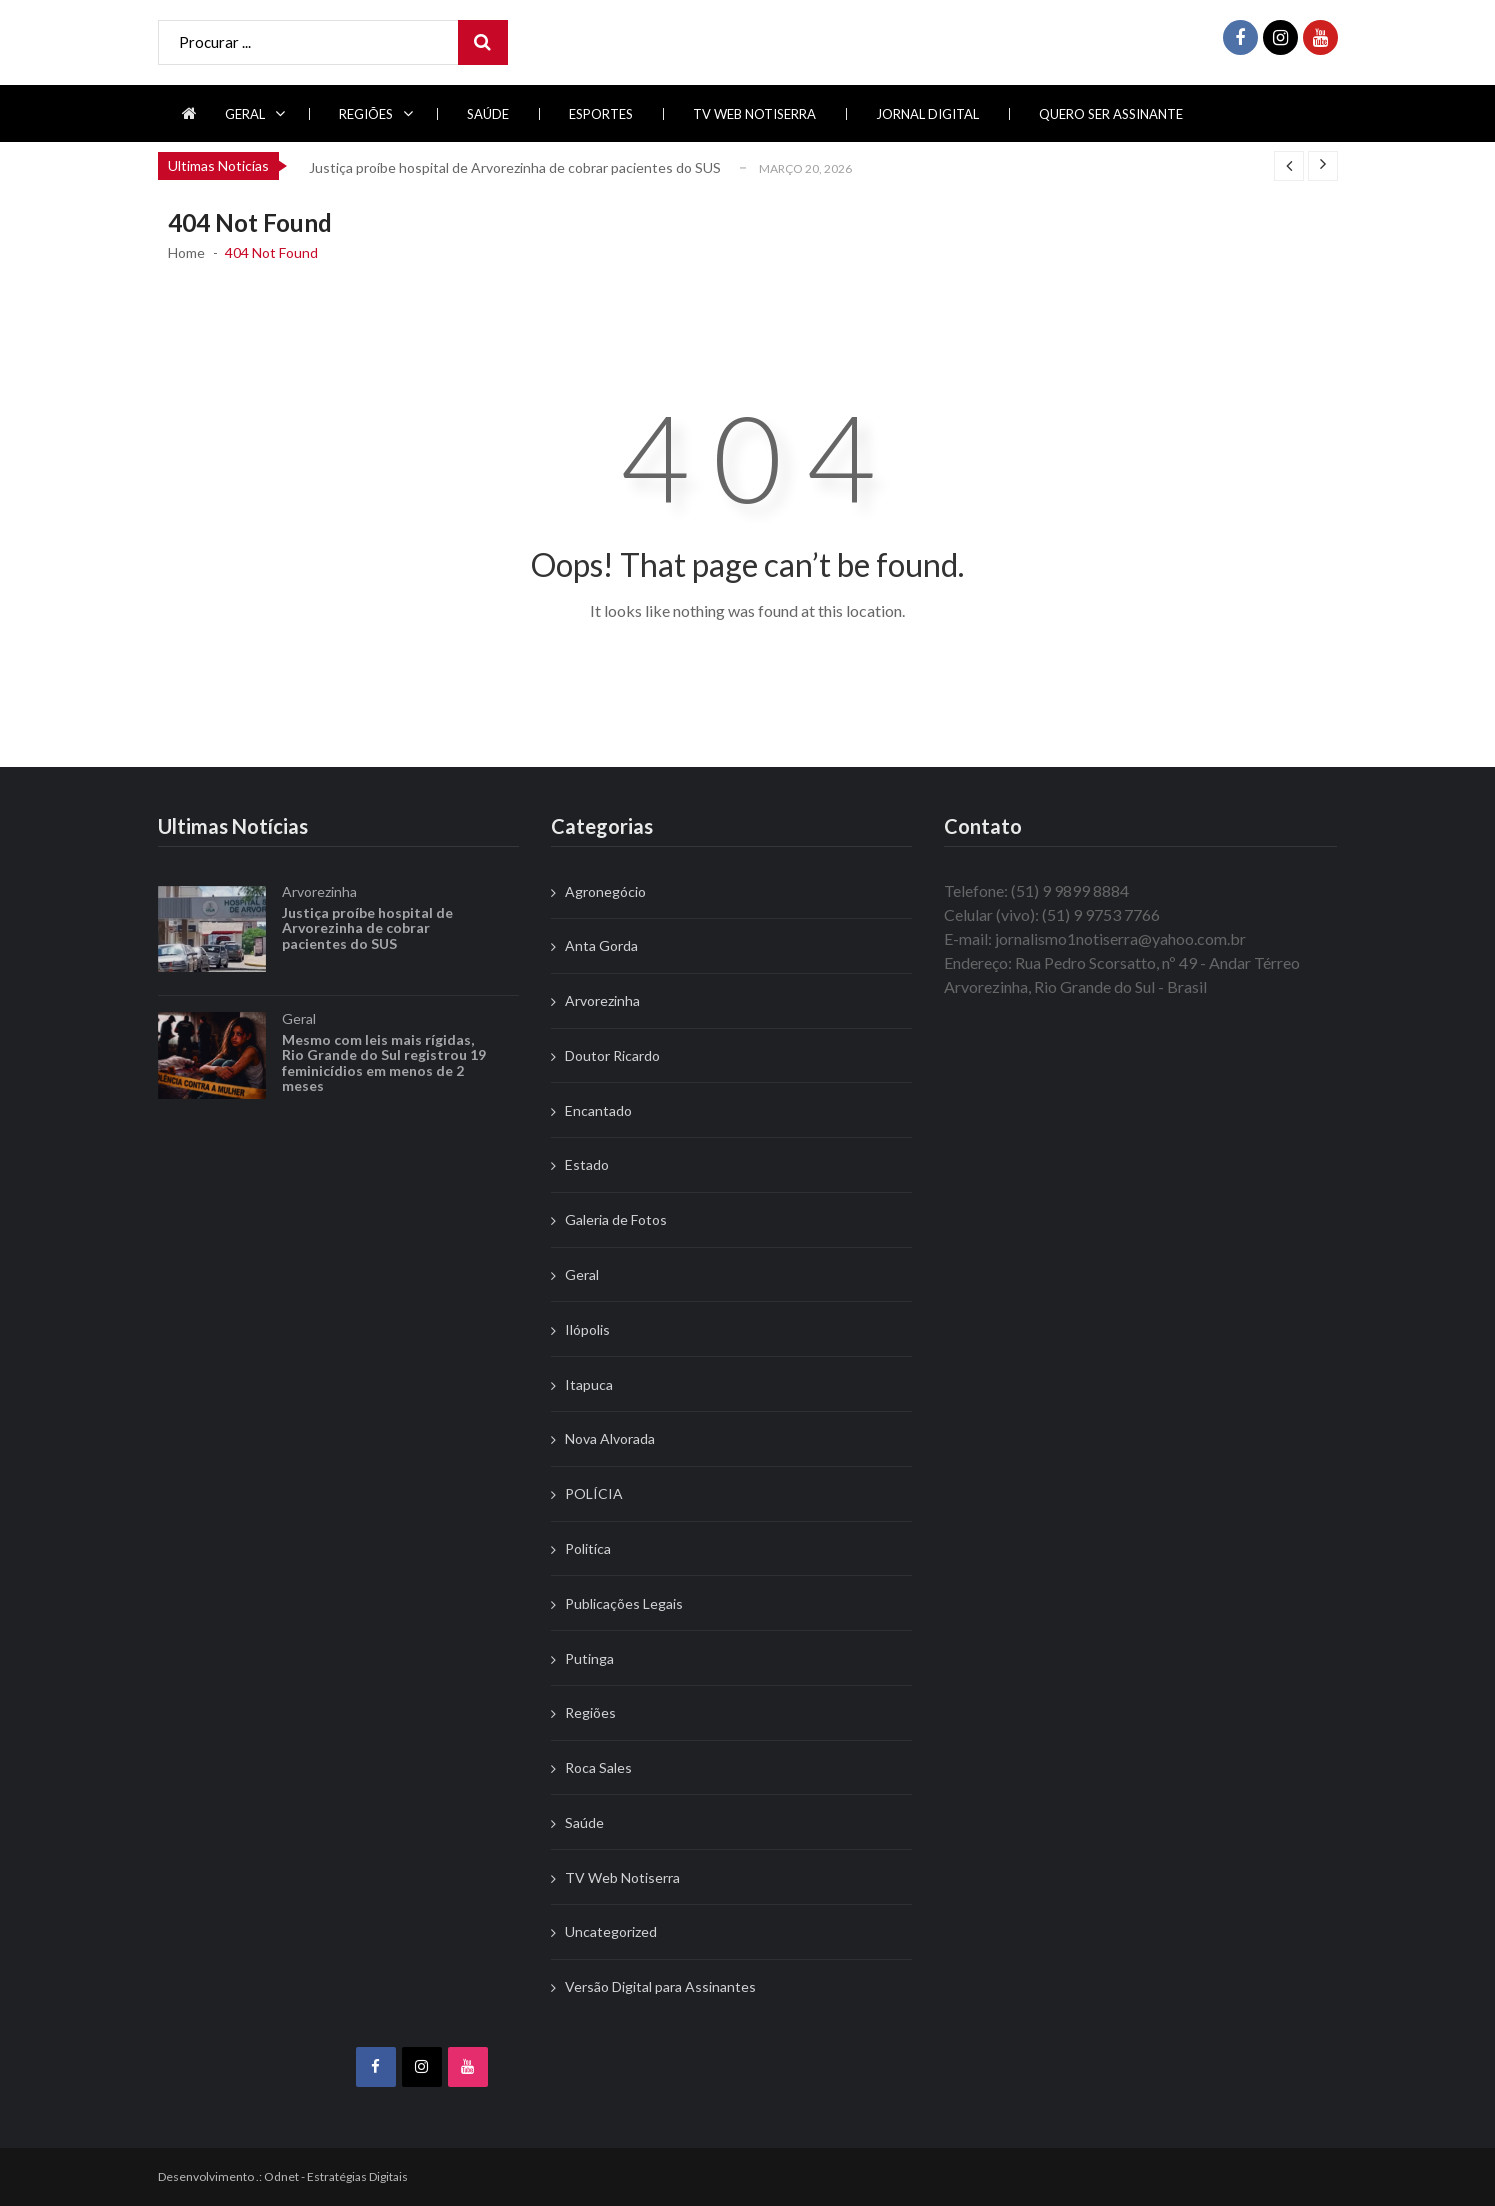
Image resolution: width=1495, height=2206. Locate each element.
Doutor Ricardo (612, 1055)
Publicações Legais (624, 1603)
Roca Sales (598, 1767)
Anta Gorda (601, 945)
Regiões (366, 114)
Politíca (588, 1548)
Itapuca (589, 1384)
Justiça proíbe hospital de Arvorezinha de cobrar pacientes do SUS (515, 167)
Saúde (488, 114)
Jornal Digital (927, 114)
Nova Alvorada (610, 1438)
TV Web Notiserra (754, 114)
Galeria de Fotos (616, 1219)
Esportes (601, 114)
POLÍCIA (594, 1493)
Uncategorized (611, 1931)
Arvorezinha (319, 923)
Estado (587, 1164)
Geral (245, 114)
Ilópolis (587, 1329)
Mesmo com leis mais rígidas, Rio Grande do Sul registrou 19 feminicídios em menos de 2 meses (384, 1095)
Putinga (589, 1658)
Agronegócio (605, 891)
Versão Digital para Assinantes (660, 1986)
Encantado (598, 1110)
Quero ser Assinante (1111, 114)
